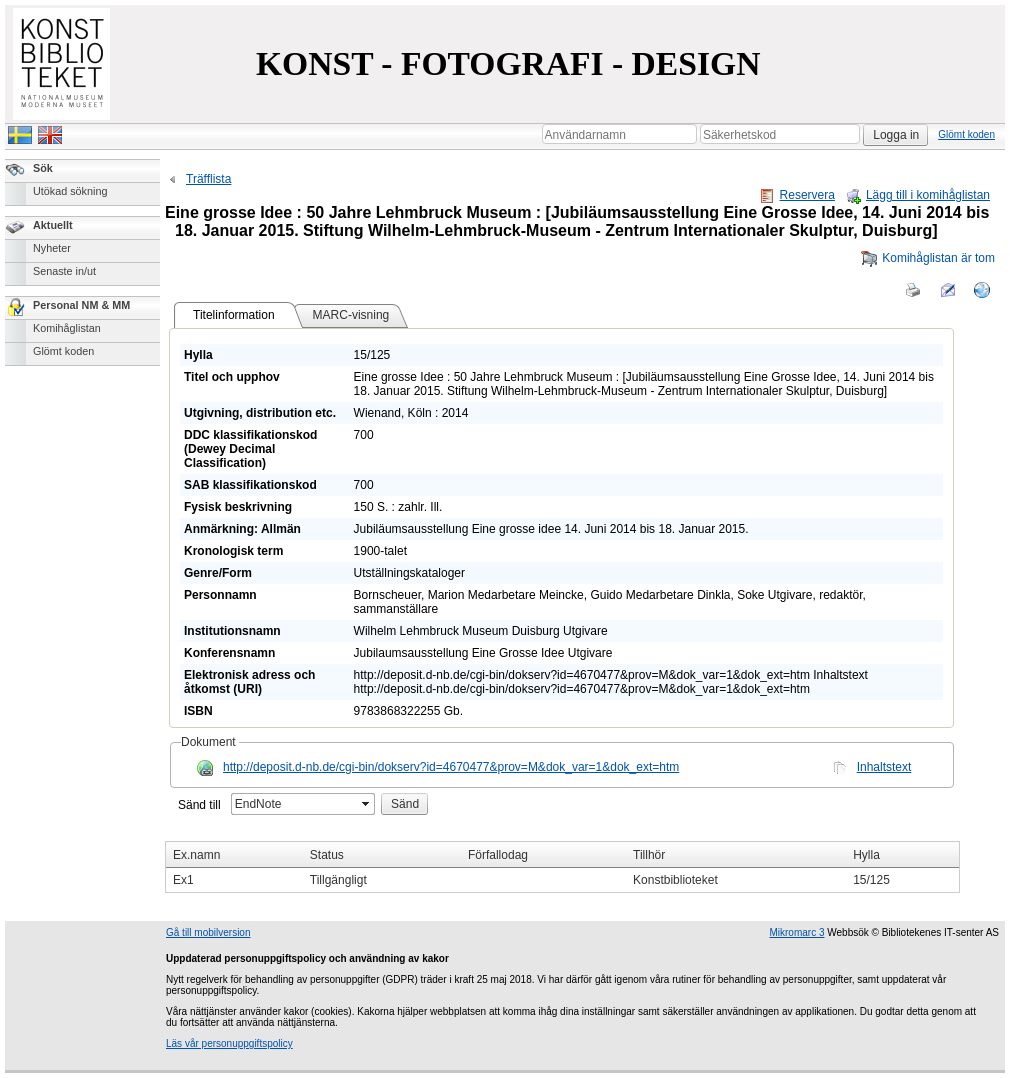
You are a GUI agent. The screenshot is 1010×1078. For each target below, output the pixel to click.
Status (327, 855)
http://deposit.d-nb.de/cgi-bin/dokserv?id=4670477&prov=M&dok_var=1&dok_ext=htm (451, 767)
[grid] (562, 867)
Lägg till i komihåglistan (917, 195)
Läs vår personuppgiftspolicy (229, 1043)
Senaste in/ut (64, 271)
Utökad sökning (70, 191)
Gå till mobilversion (208, 932)
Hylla (866, 855)
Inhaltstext (884, 767)
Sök (43, 168)
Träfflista (198, 179)
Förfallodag (498, 855)
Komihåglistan (67, 328)
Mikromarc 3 (796, 932)
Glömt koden (966, 134)
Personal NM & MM (81, 305)
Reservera (797, 195)
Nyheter (52, 248)
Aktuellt (53, 225)
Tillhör (649, 855)
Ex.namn (196, 855)
